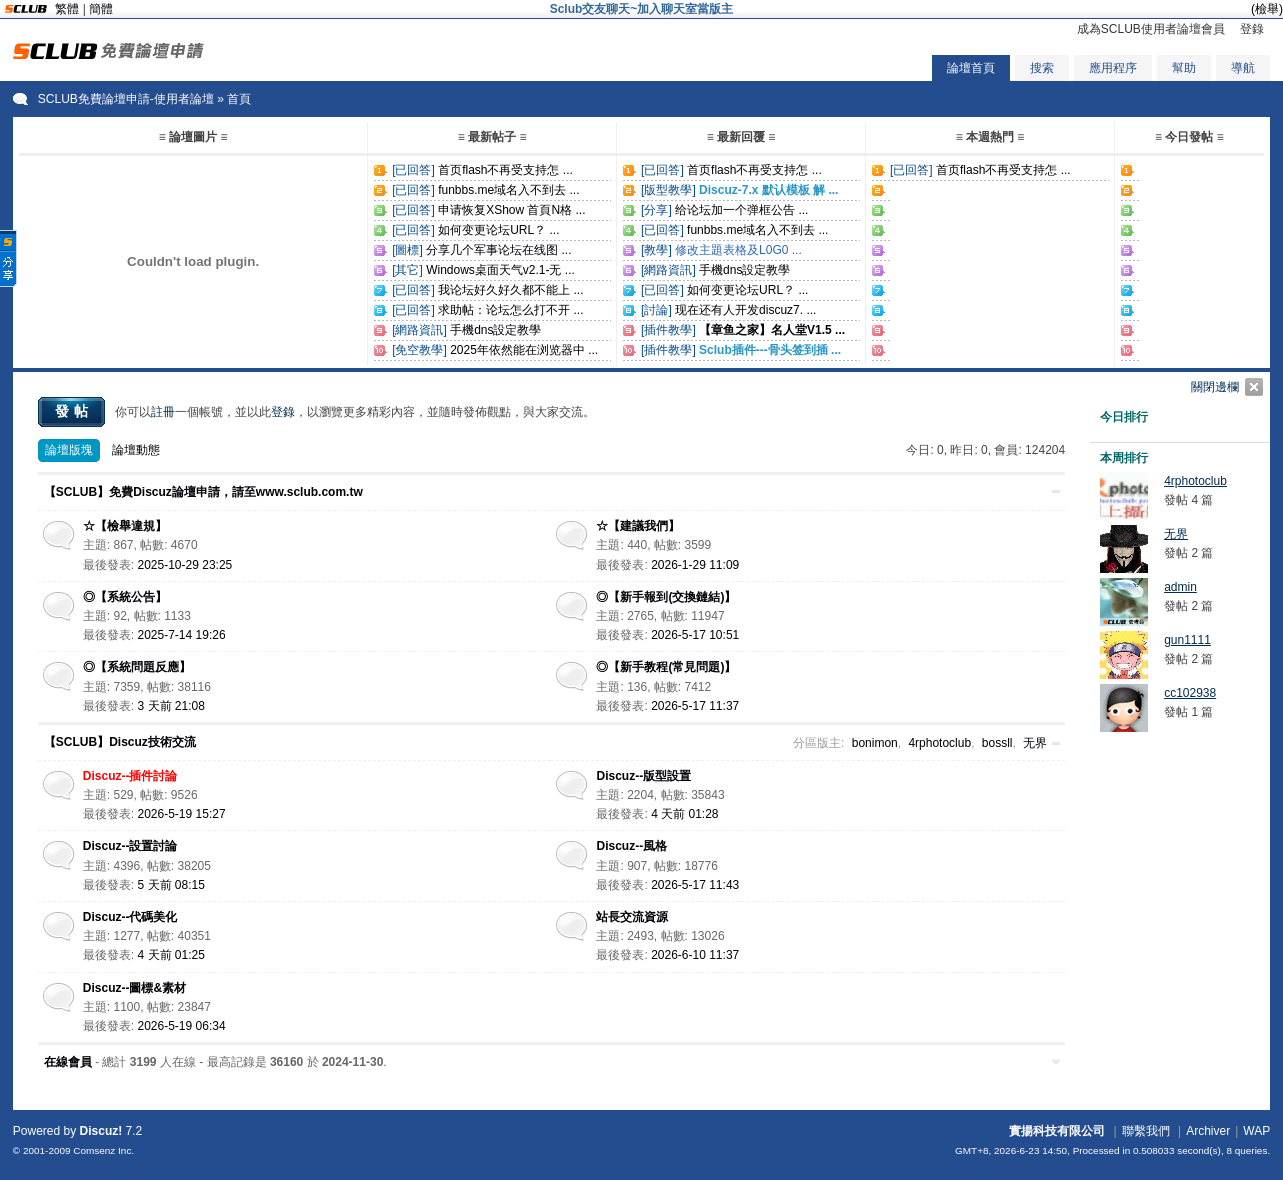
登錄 (1252, 29)
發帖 (74, 411)
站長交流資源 (632, 917)
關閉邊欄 (1215, 387)
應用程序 (1113, 68)
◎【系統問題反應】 (137, 667)
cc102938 (1190, 693)
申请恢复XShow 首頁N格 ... (511, 210)
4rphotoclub (939, 743)
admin (1180, 587)
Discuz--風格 (631, 846)
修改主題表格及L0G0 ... (738, 250)
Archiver (1208, 1131)
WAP (1256, 1131)
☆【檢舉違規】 (125, 526)
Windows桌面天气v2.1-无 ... (500, 270)
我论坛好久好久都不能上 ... (510, 290)
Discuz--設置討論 (130, 846)
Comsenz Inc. (103, 1150)
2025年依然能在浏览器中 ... (524, 350)
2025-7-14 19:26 (182, 635)
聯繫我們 (1146, 1131)
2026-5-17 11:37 (695, 706)
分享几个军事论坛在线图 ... (498, 250)
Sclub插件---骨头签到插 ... (770, 350)
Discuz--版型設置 (643, 776)
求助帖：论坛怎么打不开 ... (510, 310)
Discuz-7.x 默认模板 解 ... (768, 190)
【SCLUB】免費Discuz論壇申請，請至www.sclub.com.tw (203, 492)
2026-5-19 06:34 (182, 1026)
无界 (1035, 743)
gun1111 (1187, 640)
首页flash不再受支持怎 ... (505, 170)
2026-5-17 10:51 (695, 635)
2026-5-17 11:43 (695, 885)
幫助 (1184, 68)
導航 (1243, 68)
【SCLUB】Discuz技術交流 (120, 742)
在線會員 (68, 1062)
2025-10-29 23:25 (185, 565)
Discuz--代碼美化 (130, 917)
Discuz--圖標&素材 (134, 988)
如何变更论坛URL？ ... (498, 230)
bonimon (875, 743)
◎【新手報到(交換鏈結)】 (666, 597)
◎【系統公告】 (125, 597)
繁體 (67, 9)
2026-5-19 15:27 (182, 814)
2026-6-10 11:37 (695, 955)
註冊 (163, 412)
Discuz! (101, 1131)
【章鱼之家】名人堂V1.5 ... (772, 330)
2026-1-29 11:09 (695, 565)
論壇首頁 (971, 68)
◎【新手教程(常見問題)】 (666, 667)
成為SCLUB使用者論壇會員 (1151, 29)
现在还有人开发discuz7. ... (745, 310)
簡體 (101, 9)
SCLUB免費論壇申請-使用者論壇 (126, 99)
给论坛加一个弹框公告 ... (741, 210)
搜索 (1042, 68)
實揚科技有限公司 (1057, 1131)
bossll (997, 743)
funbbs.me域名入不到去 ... (508, 190)
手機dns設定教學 (495, 330)
